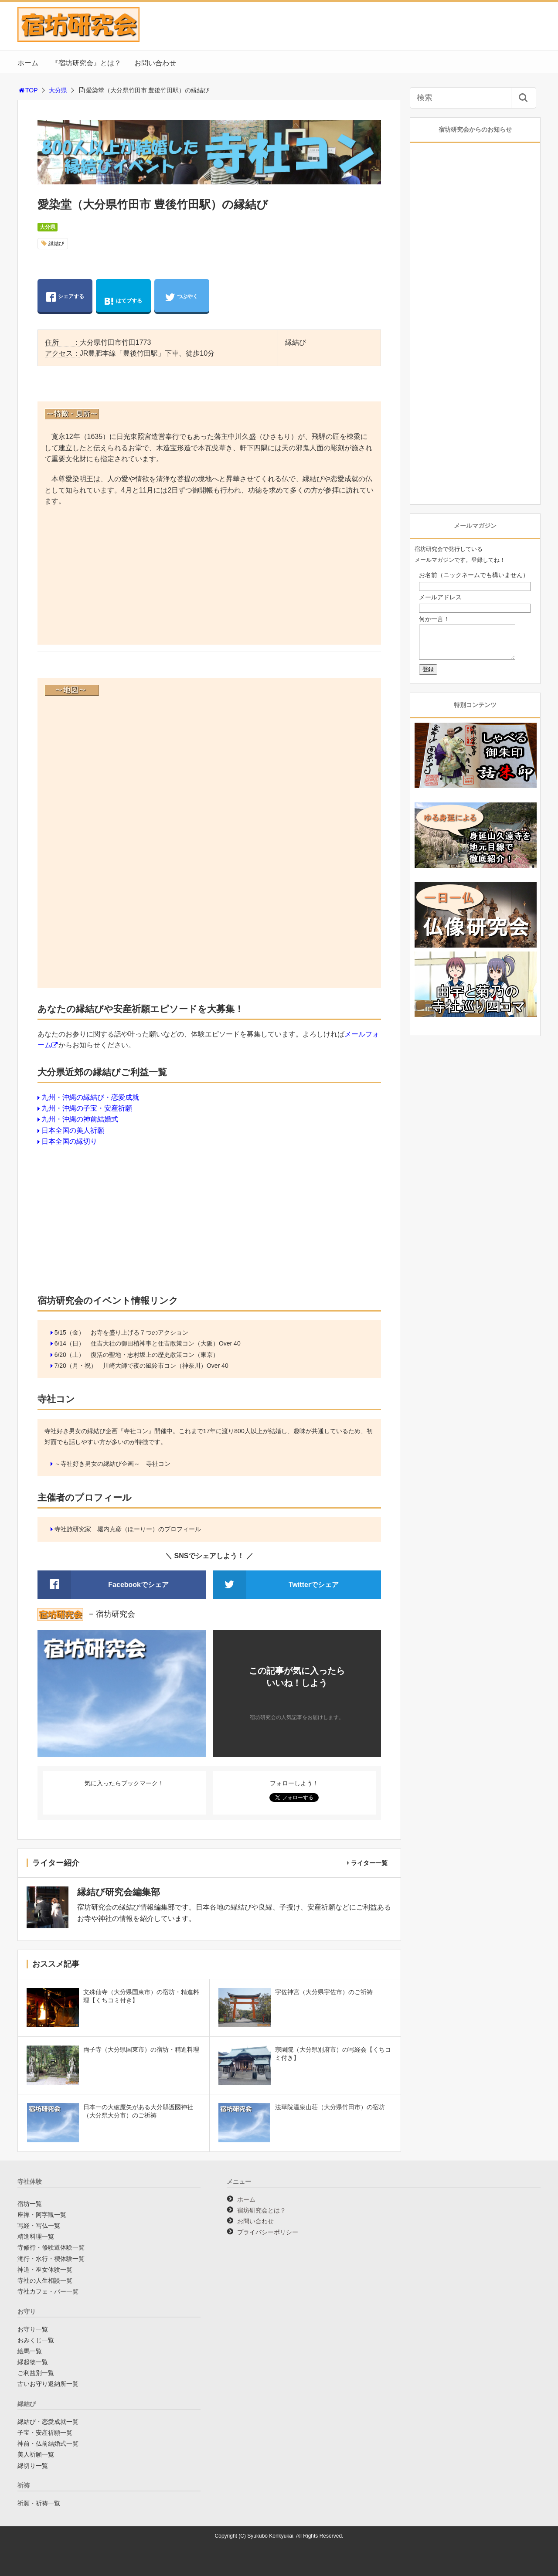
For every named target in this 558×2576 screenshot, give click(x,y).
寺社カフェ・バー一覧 (47, 2291)
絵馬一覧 (29, 2351)
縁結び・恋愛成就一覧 (47, 2421)
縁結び (56, 244)
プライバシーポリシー (267, 2232)
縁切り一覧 (32, 2465)
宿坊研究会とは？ (261, 2210)
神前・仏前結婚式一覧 (47, 2443)
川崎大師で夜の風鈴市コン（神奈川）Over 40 (165, 1365)
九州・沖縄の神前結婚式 (79, 1119)
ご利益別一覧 (35, 2372)
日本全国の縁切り (69, 1141)
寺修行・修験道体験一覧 (51, 2247)
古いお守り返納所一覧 (47, 2383)
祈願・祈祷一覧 (38, 2503)
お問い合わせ (155, 63)
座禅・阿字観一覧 (41, 2214)
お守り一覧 (32, 2329)
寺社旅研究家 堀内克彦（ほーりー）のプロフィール (127, 1529)
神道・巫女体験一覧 (44, 2269)
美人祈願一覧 (35, 2454)
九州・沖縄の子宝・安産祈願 (86, 1108)
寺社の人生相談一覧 (44, 2280)
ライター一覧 (369, 1862)
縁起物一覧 (32, 2362)
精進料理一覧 (35, 2236)
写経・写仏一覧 (38, 2225)
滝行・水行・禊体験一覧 (51, 2258)
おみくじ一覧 (35, 2340)
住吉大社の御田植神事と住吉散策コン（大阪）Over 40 (166, 1343)
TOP (27, 90)
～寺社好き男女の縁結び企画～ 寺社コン (112, 1463)
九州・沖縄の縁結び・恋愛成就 (90, 1097)
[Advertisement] (209, 577)
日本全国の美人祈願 (72, 1130)
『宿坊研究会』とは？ (86, 63)
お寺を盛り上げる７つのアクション (139, 1332)
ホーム (27, 63)
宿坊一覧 (29, 2203)
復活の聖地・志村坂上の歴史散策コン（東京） (155, 1354)
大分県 (58, 90)
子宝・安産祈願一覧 (44, 2432)
